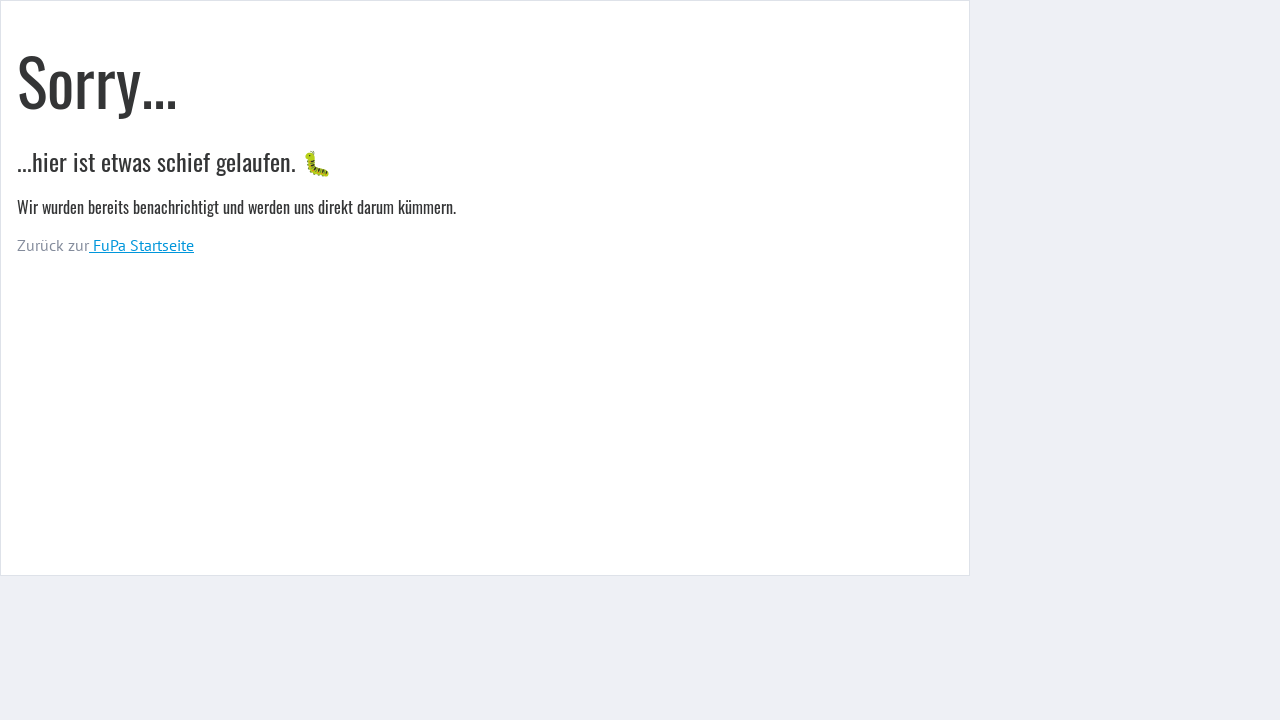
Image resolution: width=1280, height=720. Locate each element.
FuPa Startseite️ (141, 245)
